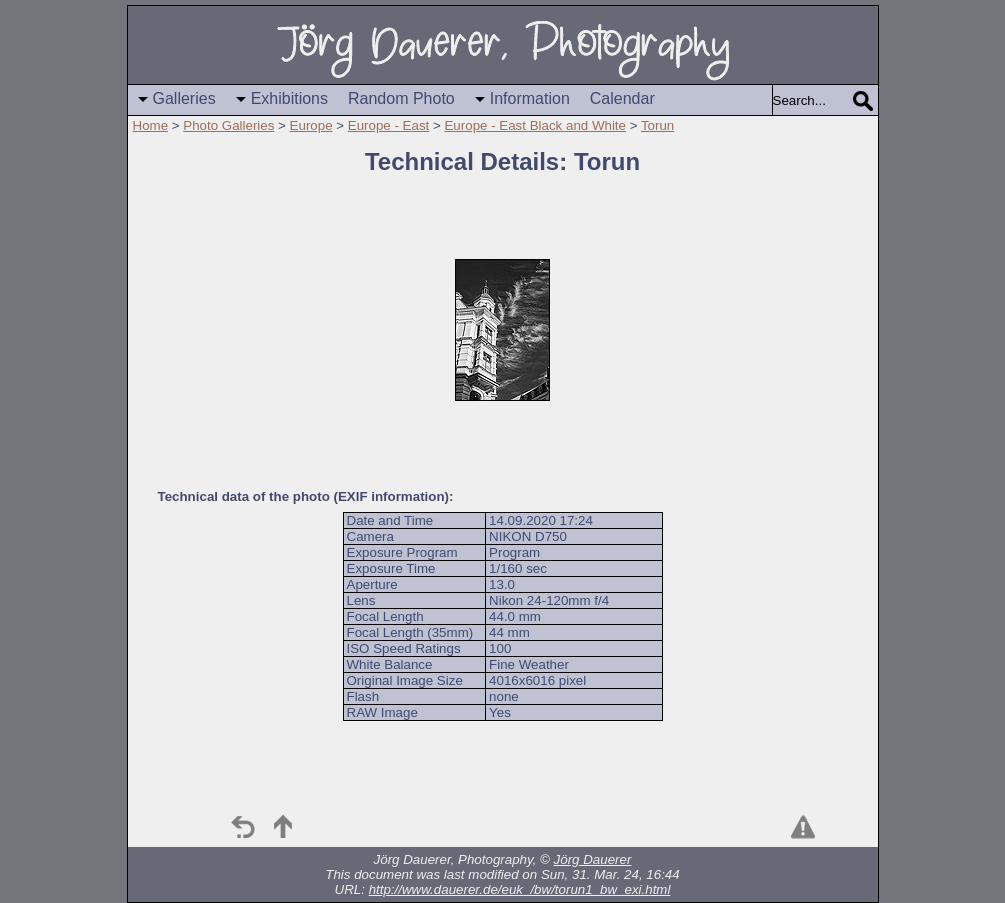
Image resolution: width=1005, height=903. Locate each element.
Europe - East (389, 125)
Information (530, 98)
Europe (311, 125)
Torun (657, 125)
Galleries (184, 98)
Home (151, 125)
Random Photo (401, 98)
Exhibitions (289, 98)
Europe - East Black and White (535, 125)
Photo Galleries (228, 125)
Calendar (622, 98)
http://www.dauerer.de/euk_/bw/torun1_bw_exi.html (520, 889)
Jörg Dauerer (593, 859)
